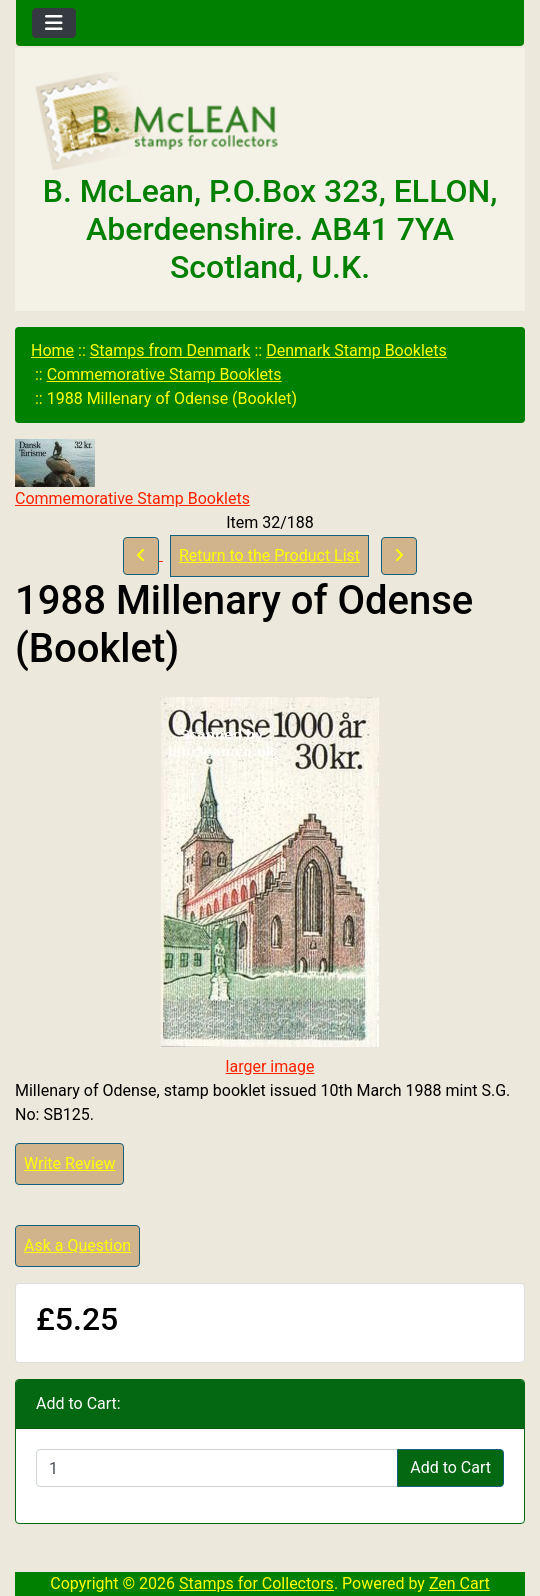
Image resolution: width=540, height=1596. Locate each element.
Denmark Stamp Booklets (356, 350)
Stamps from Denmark (170, 350)
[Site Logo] (270, 122)
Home (52, 350)
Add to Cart (450, 1467)
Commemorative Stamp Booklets (164, 374)
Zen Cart (459, 1583)
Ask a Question (77, 1245)
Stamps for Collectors (256, 1583)
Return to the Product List (269, 555)
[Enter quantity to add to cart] (217, 1468)
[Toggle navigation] (54, 23)
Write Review (69, 1163)
